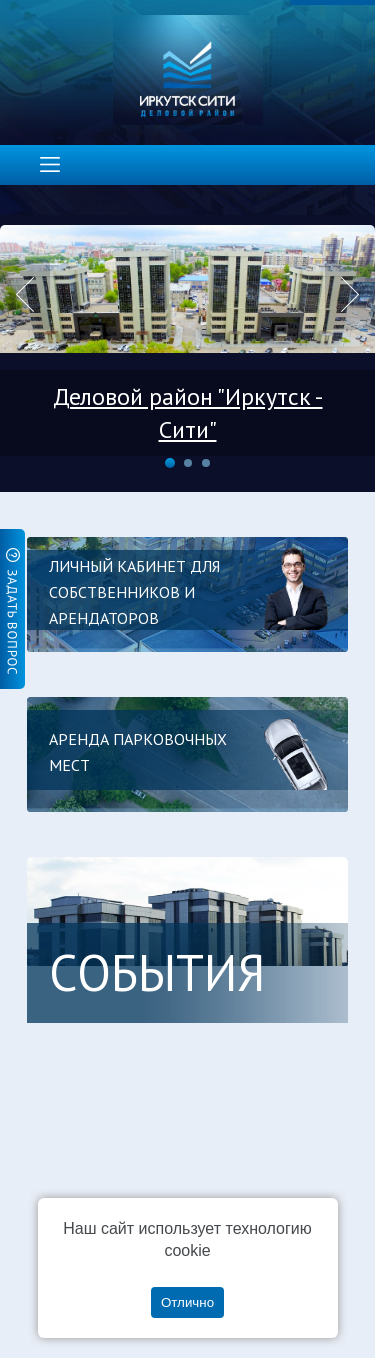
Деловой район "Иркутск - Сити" (188, 413)
